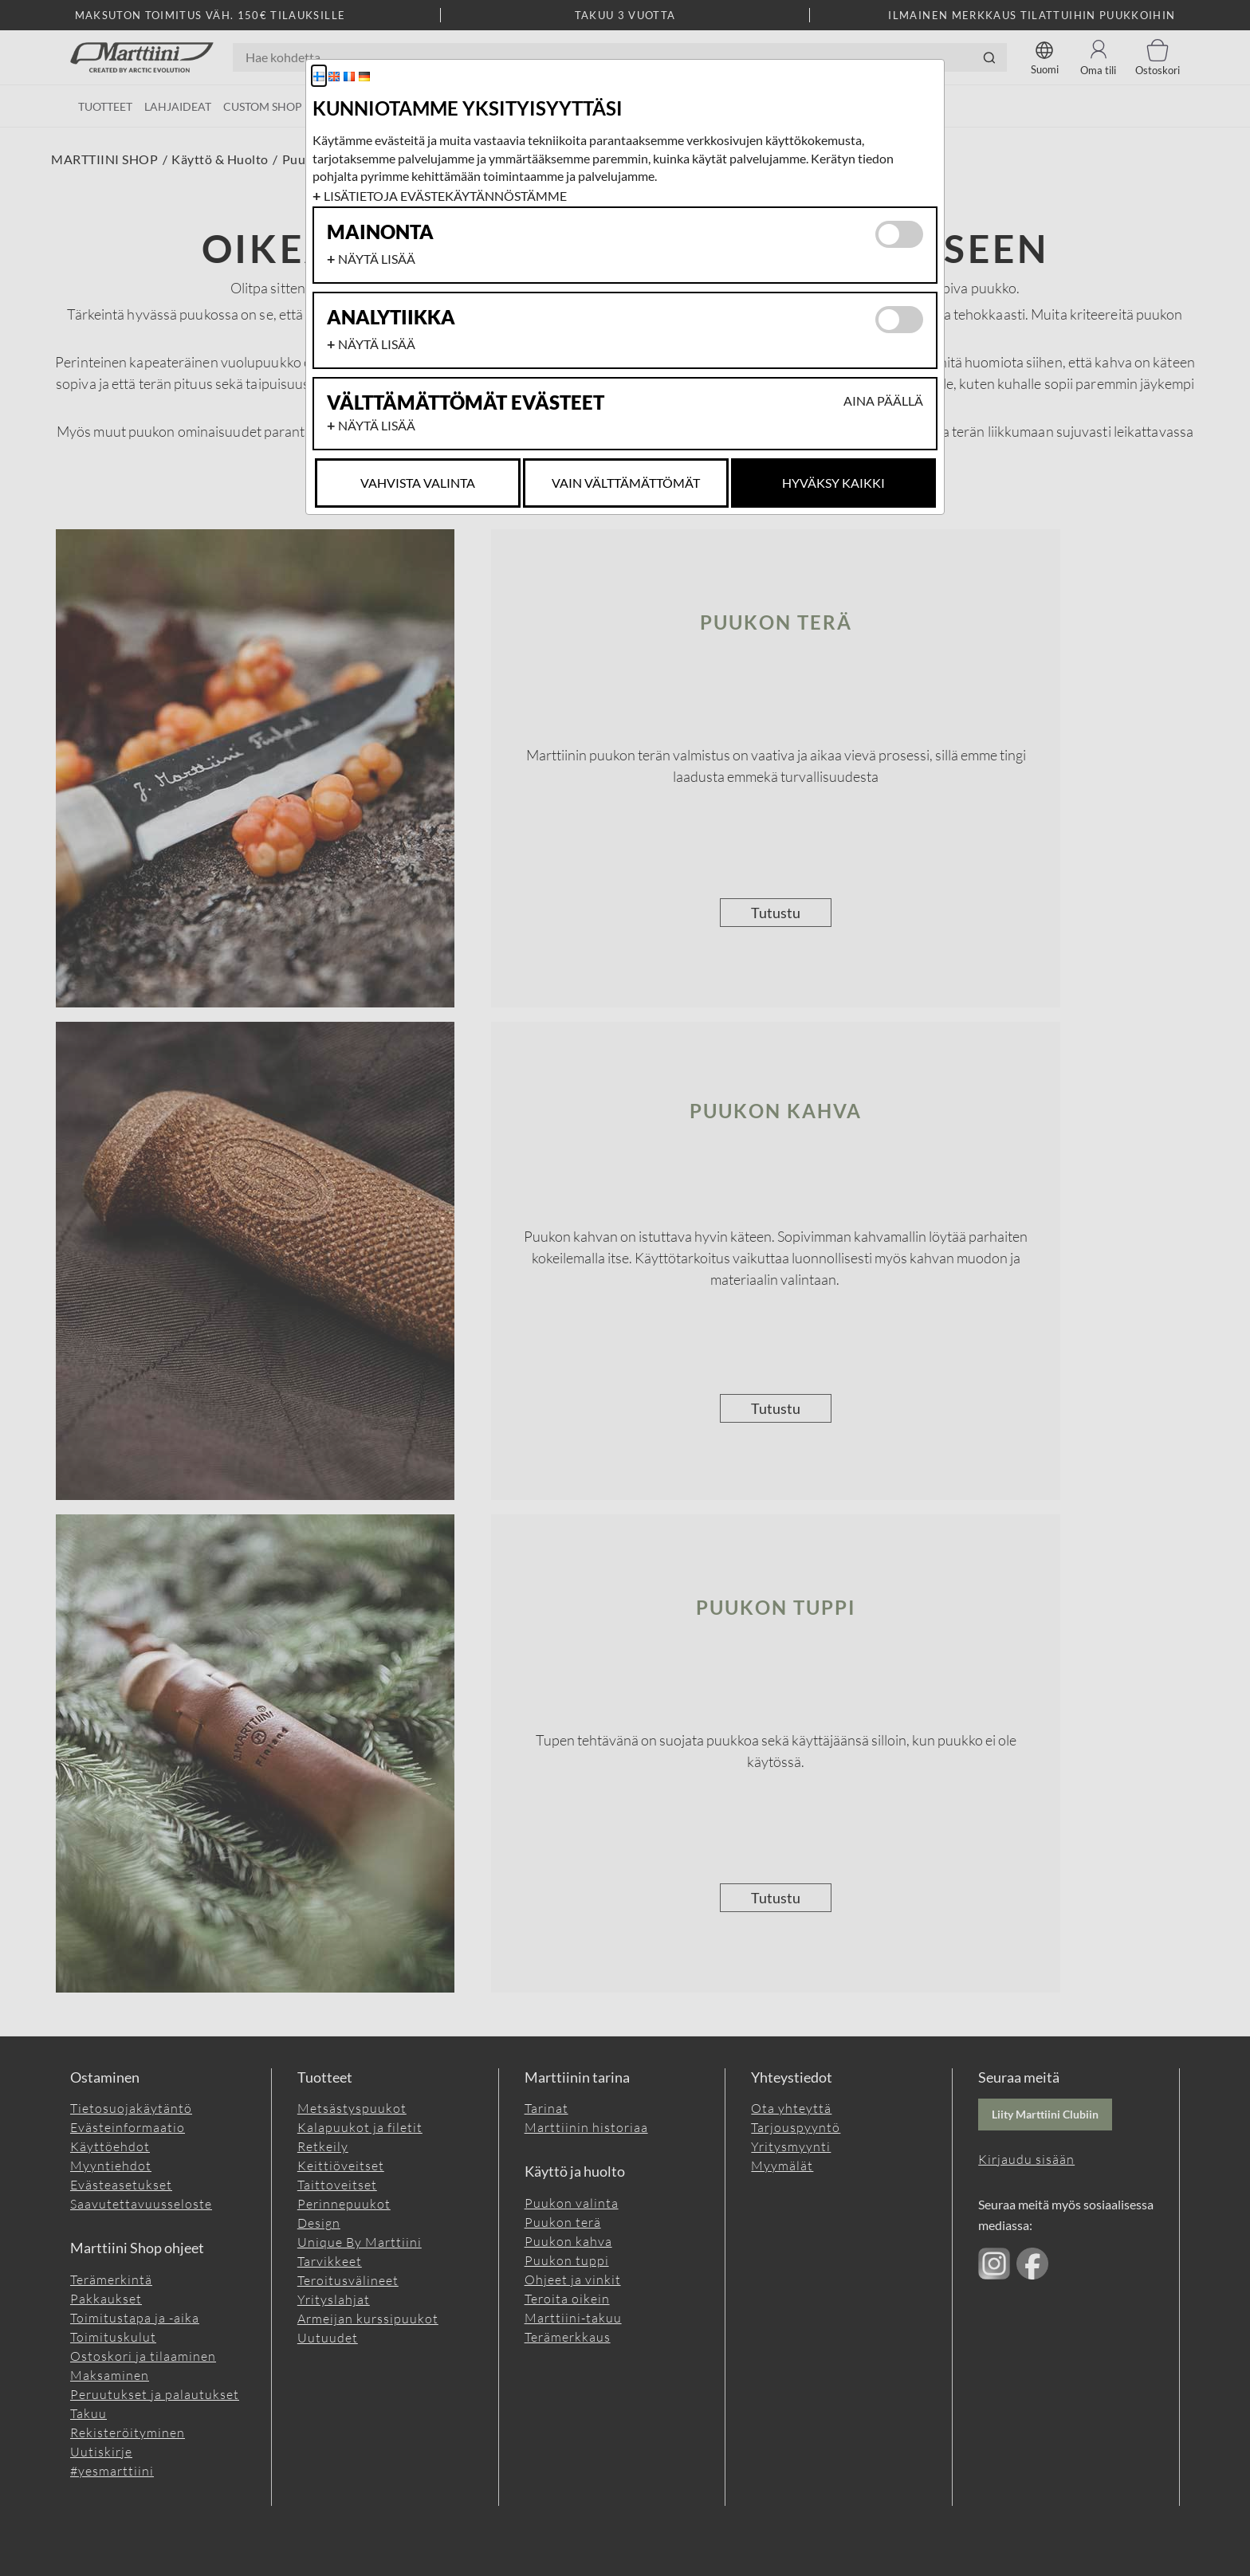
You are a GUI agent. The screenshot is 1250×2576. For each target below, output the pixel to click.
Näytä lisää (376, 258)
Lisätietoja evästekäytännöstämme (445, 195)
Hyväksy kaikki (833, 482)
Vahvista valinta (417, 482)
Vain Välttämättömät (626, 482)
